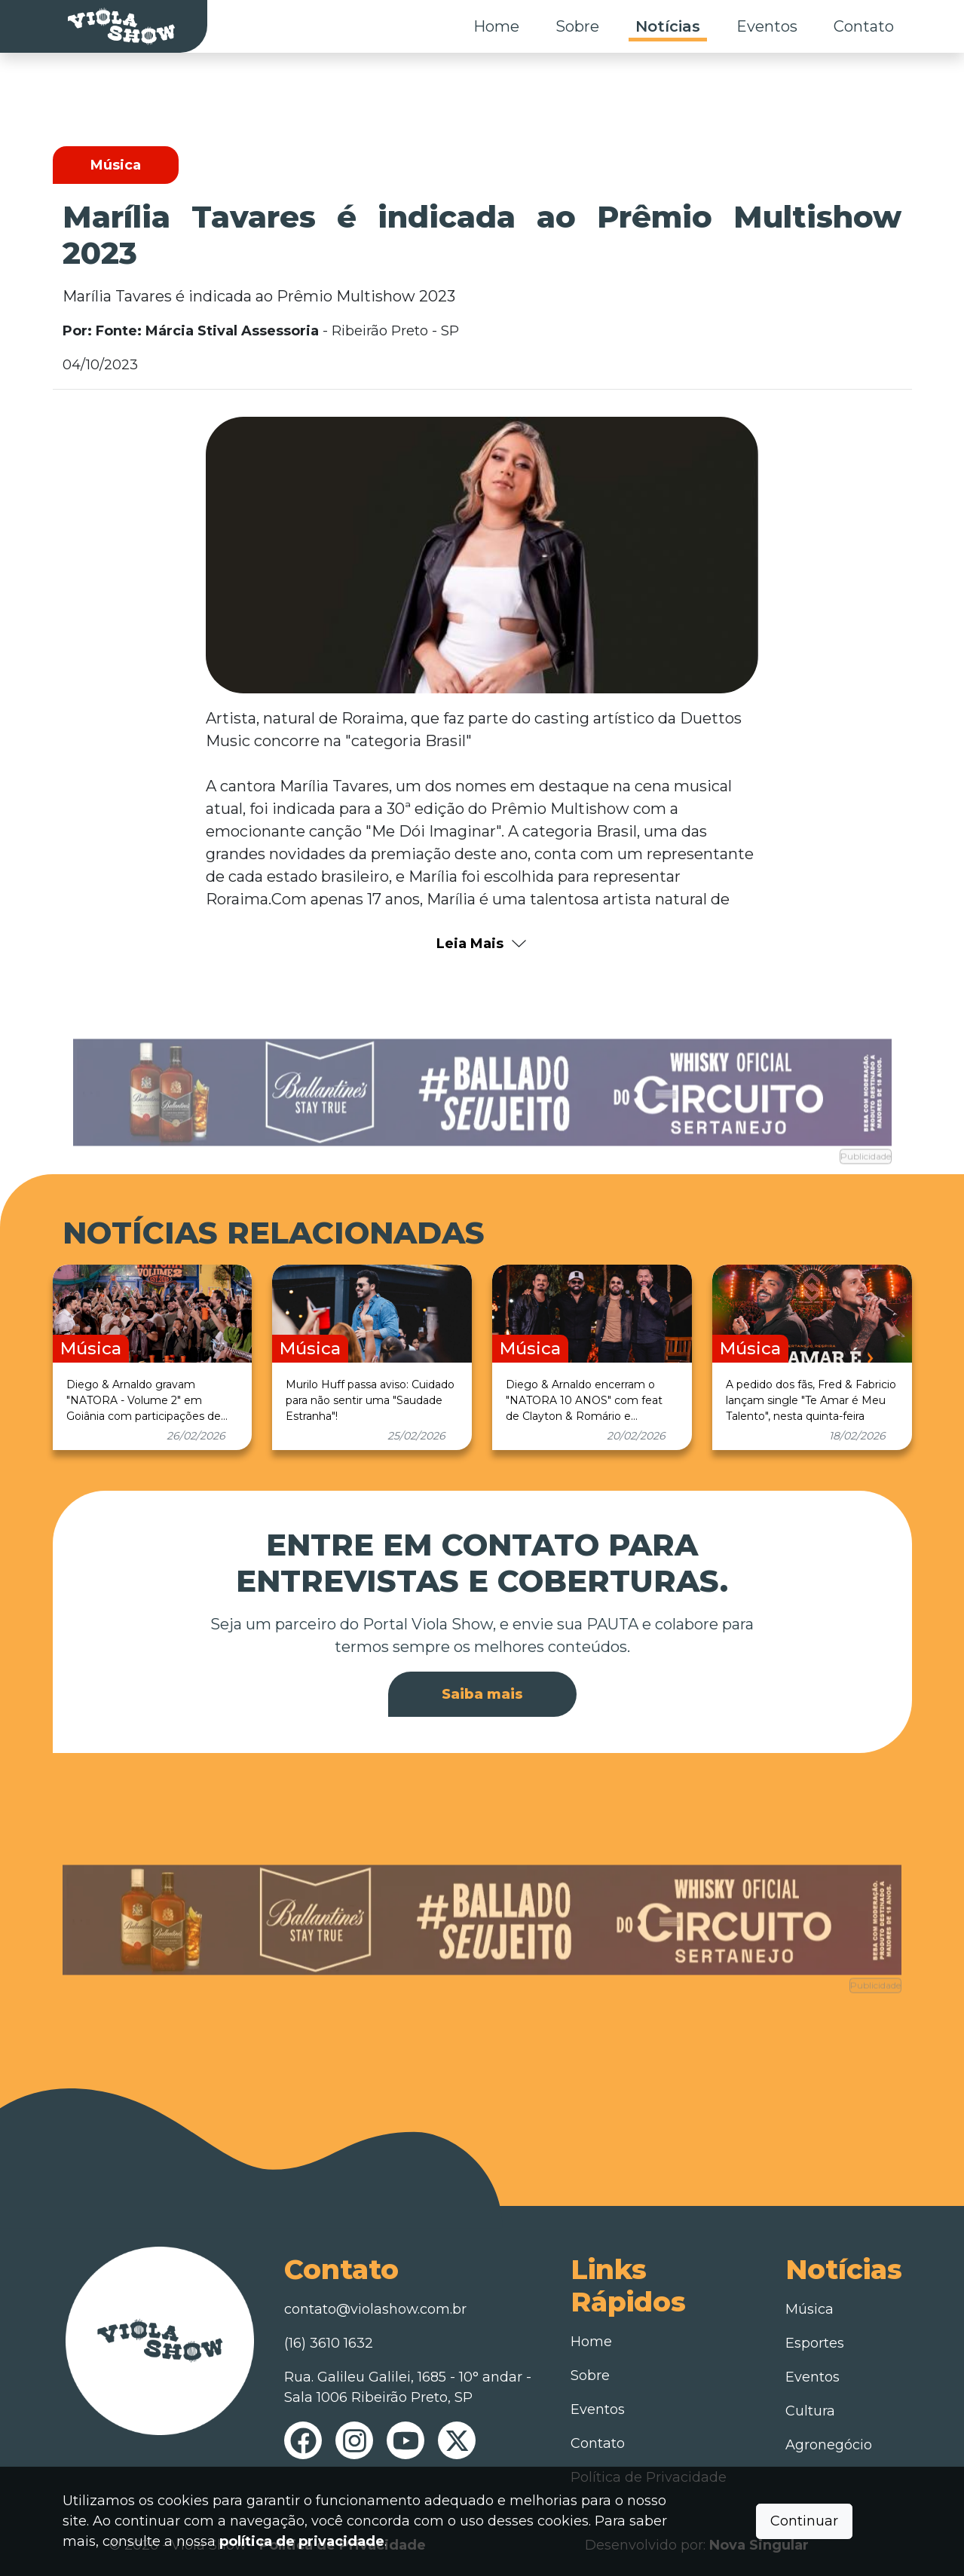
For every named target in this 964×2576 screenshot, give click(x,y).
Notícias (667, 26)
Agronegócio (828, 2445)
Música (809, 2309)
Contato (864, 26)
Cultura (810, 2411)
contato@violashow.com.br (375, 2309)
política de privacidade (301, 2541)
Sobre (577, 26)
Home (496, 26)
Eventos (766, 26)
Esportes (814, 2343)
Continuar (804, 2521)
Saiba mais (482, 1694)
